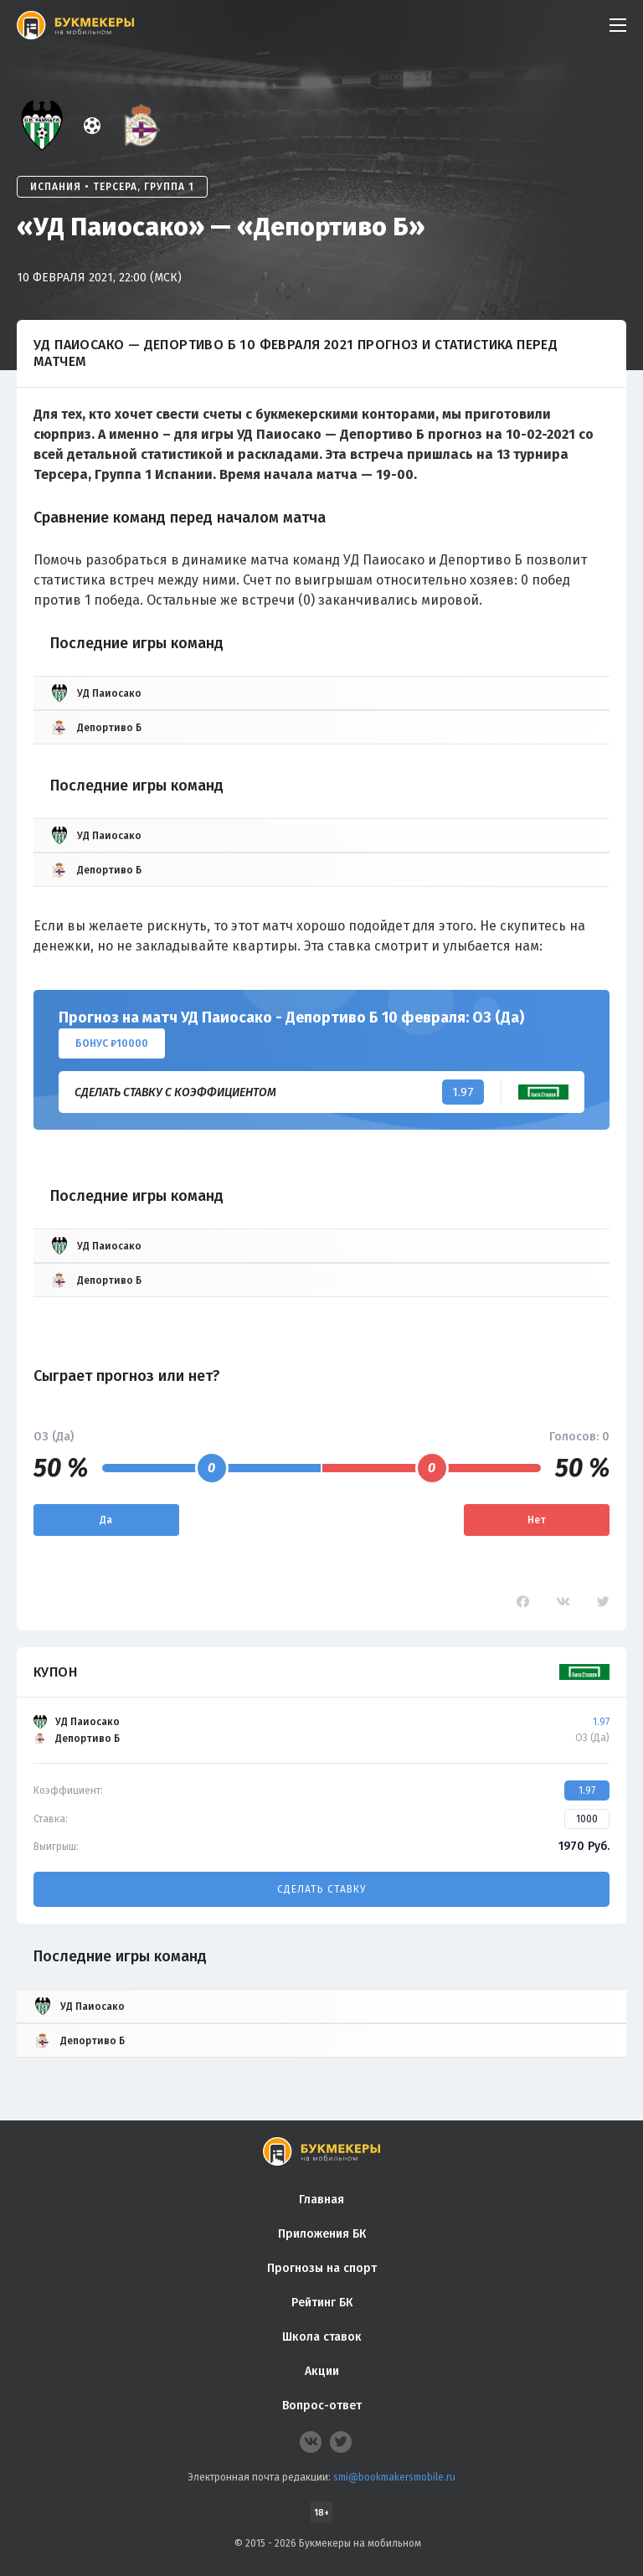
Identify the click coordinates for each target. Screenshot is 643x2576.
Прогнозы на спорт (322, 2268)
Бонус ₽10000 (111, 1043)
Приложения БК (322, 2234)
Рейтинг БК (321, 2302)
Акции (322, 2371)
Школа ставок (322, 2337)
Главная (321, 2199)
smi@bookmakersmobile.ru (394, 2477)
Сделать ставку (321, 1889)
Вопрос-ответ (322, 2405)
